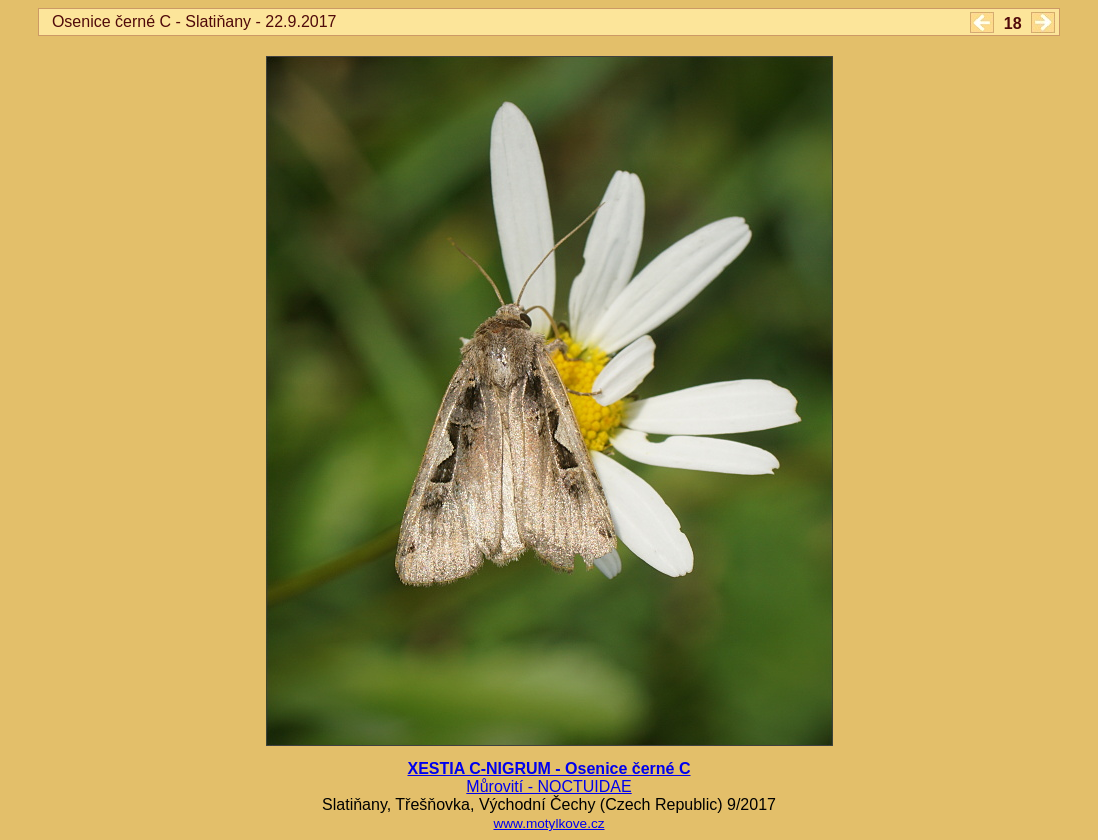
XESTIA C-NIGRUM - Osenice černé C (548, 768)
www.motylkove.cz (548, 823)
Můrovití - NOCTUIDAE (548, 786)
